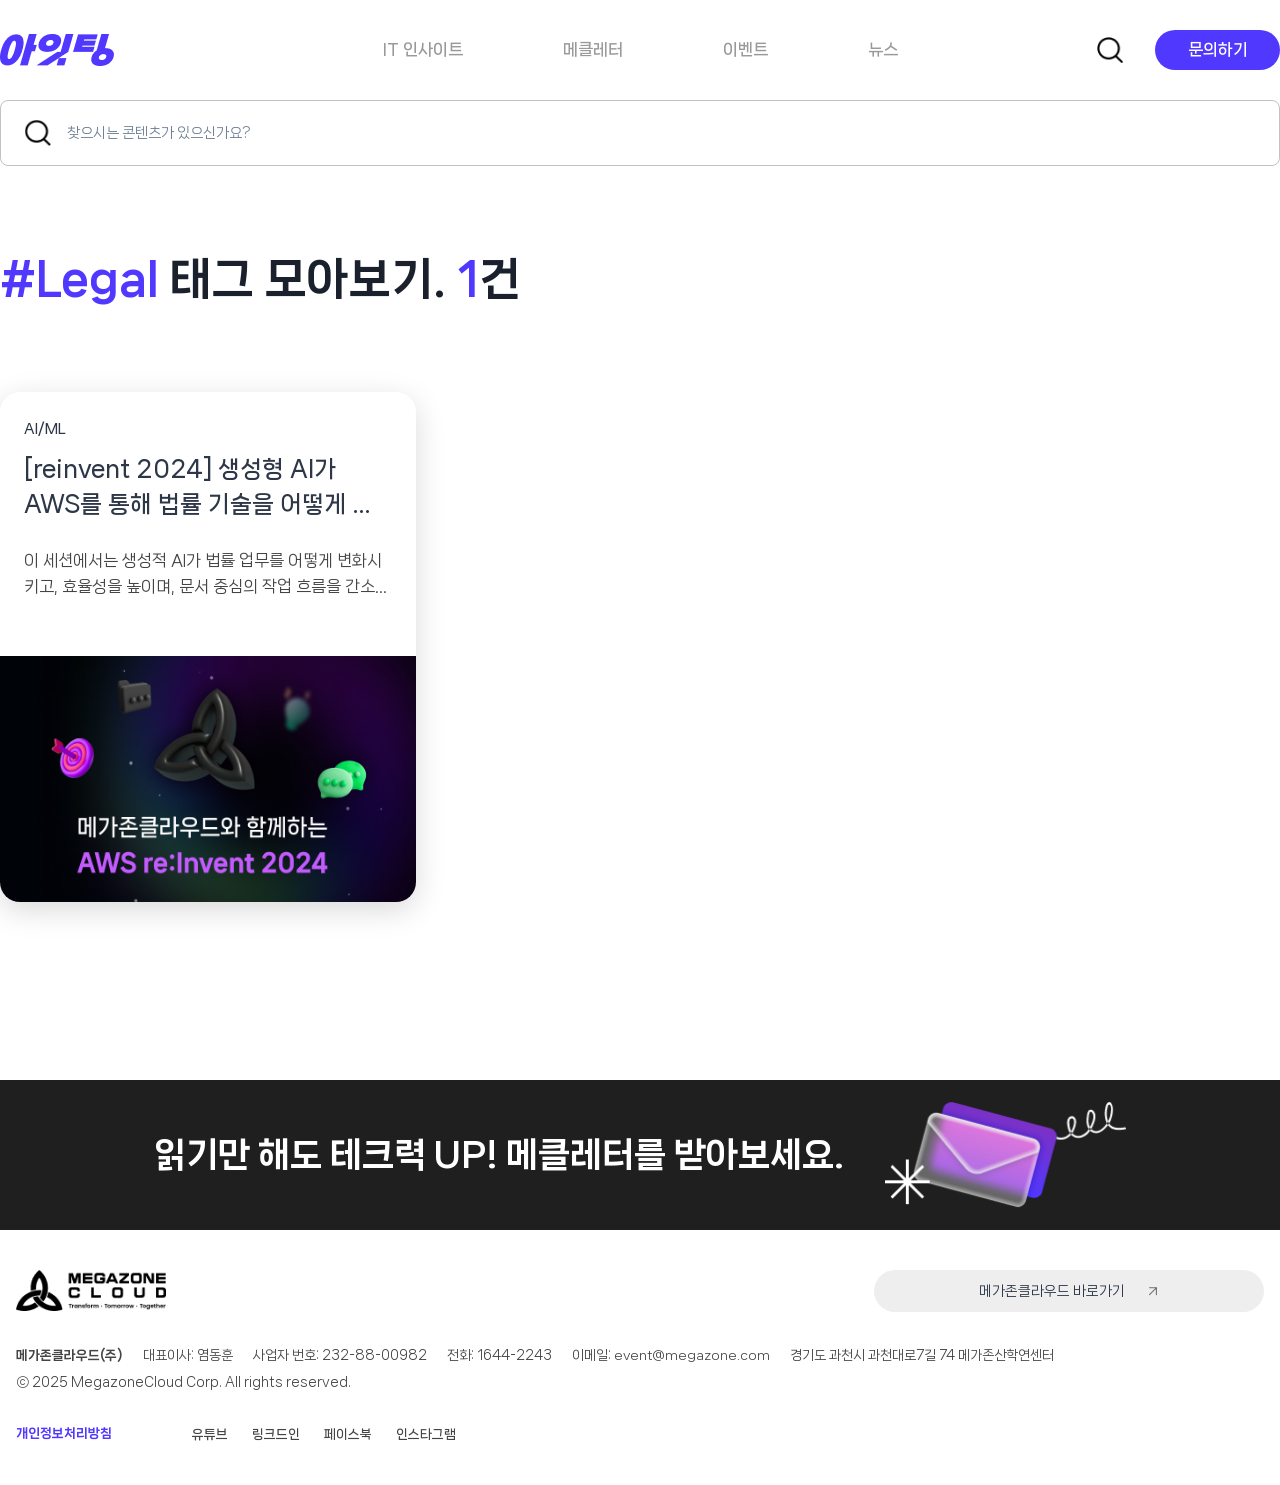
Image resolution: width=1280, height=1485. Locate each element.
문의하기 (1218, 49)
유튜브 (210, 1434)
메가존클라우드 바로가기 (1138, 1292)
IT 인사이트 (423, 49)
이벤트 (745, 49)
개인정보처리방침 (64, 1434)
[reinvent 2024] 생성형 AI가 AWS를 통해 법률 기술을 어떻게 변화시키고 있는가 (206, 490)
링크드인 (276, 1434)
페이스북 (348, 1434)
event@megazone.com (694, 1356)
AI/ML (45, 429)
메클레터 (593, 49)
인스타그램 (426, 1434)
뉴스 (883, 49)
